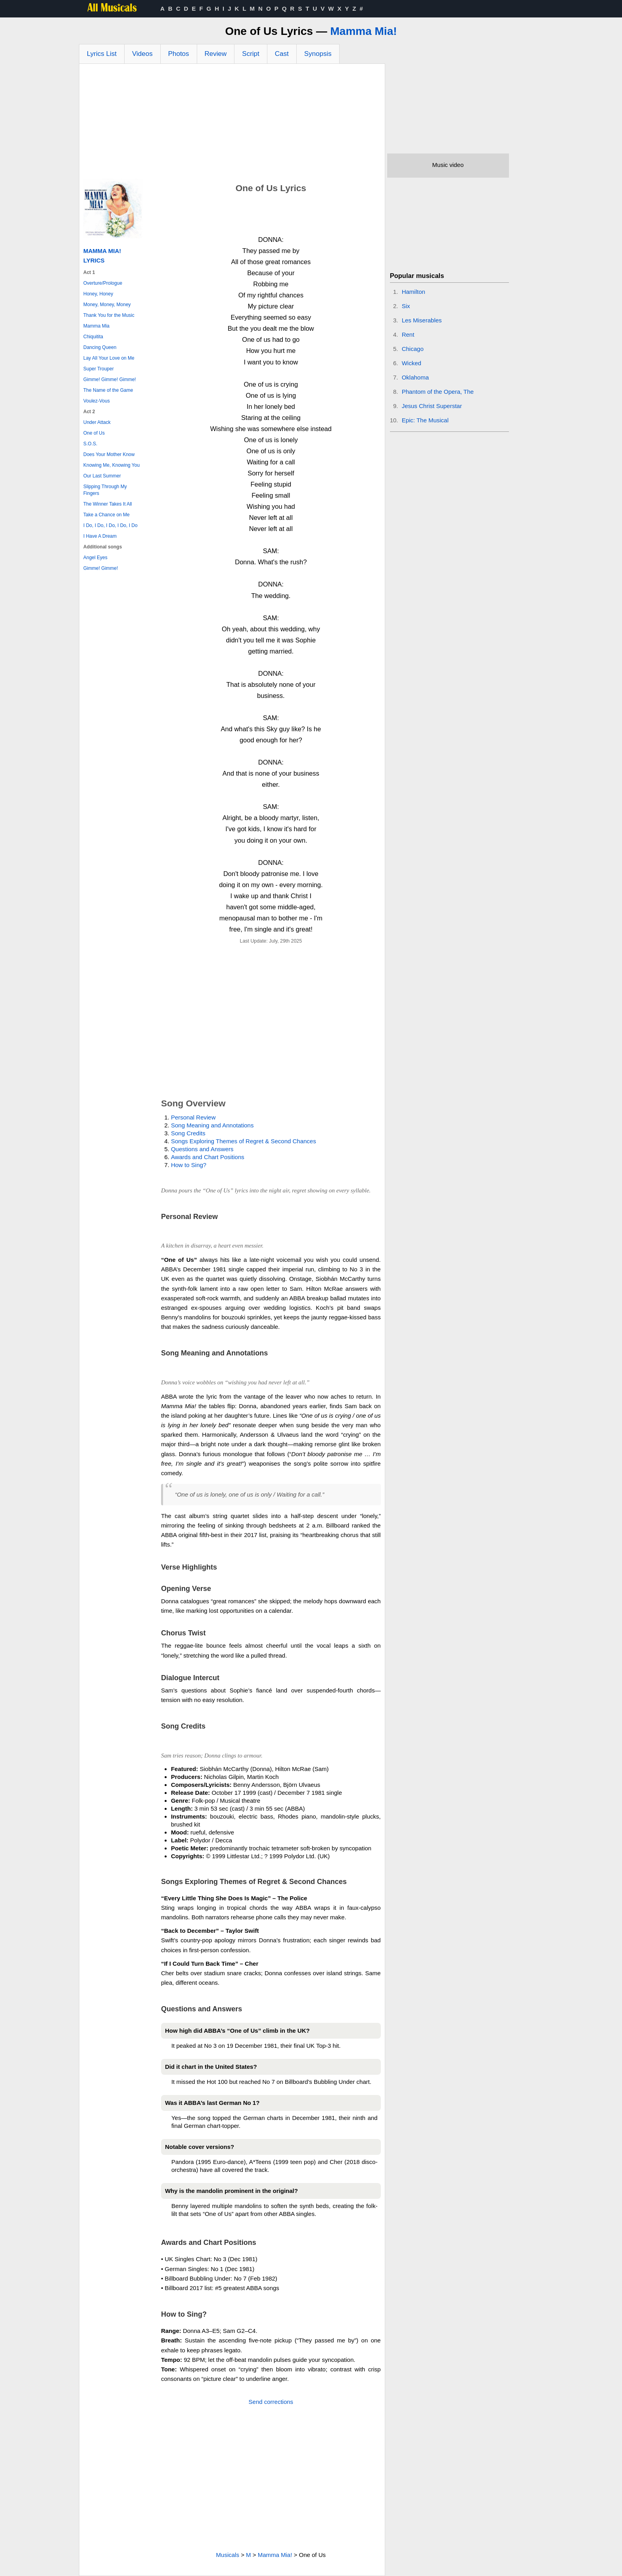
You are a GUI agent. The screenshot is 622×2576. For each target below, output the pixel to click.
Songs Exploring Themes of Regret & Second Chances (243, 1141)
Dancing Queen (99, 347)
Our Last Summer (102, 476)
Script (250, 54)
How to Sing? (188, 1165)
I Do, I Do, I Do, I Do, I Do (110, 525)
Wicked (411, 363)
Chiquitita (93, 336)
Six (406, 306)
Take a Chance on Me (106, 515)
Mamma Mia (96, 326)
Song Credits (188, 1133)
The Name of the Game (108, 390)
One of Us (94, 433)
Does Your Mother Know (108, 454)
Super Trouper (98, 369)
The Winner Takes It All (107, 504)
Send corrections (271, 2401)
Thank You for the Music (108, 315)
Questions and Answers (202, 1149)
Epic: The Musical (425, 420)
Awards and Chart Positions (207, 1157)
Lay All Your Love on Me (108, 358)
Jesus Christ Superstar (432, 405)
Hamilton (413, 291)
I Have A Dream (100, 536)
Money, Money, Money (107, 304)
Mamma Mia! (363, 31)
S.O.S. (90, 444)
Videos (142, 54)
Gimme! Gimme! (100, 568)
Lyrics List (102, 54)
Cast (282, 54)
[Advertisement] (232, 123)
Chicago (413, 348)
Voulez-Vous (96, 401)
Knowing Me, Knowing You (111, 465)
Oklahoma (415, 377)
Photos (178, 54)
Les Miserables (422, 320)
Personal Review (193, 1117)
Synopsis (318, 54)
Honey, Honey (98, 294)
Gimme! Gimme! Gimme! (109, 379)
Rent (408, 334)
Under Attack (97, 422)
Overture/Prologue (102, 283)
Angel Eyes (95, 557)
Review (216, 54)
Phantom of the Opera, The (438, 391)
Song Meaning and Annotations (212, 1125)
